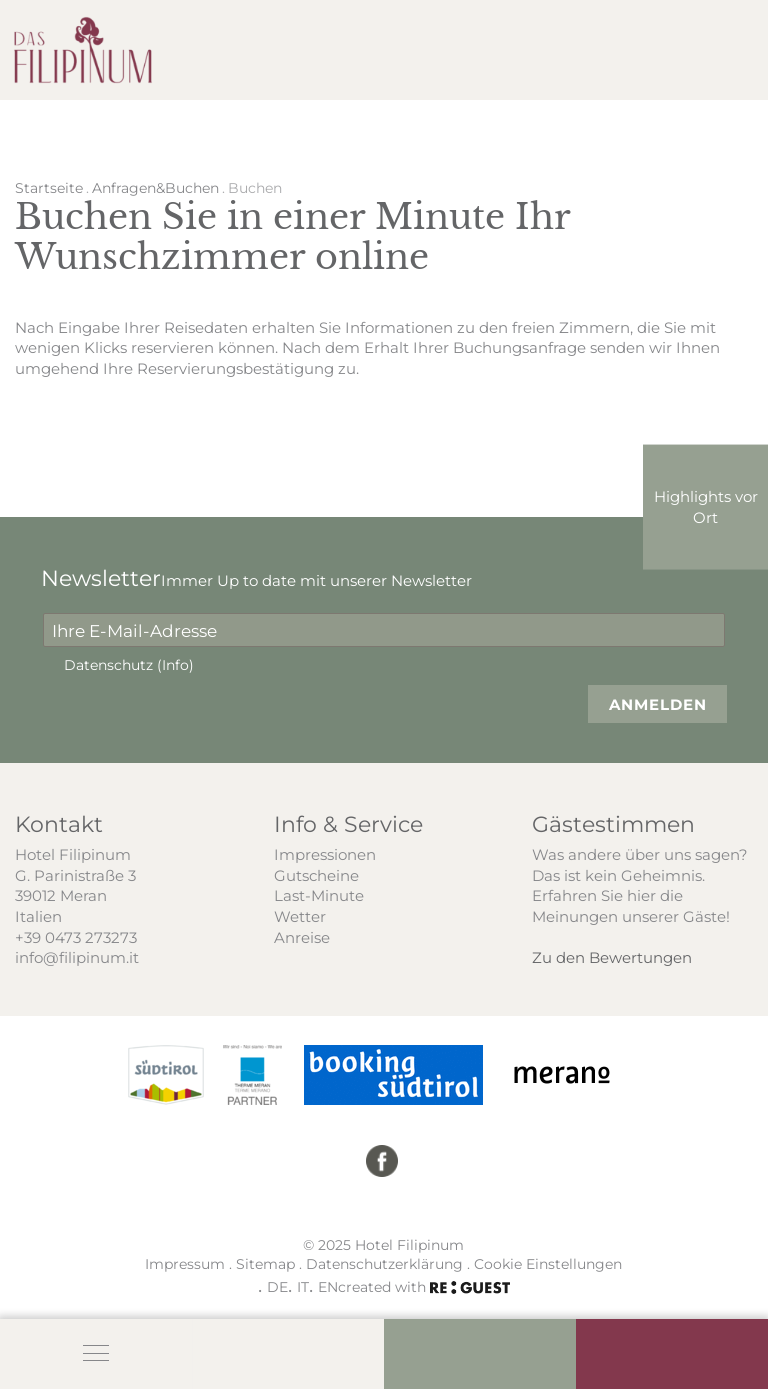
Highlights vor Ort (706, 506)
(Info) (175, 664)
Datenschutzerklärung (384, 1264)
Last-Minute (319, 895)
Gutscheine (316, 875)
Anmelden (658, 704)
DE (277, 1286)
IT (303, 1286)
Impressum (185, 1264)
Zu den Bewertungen (612, 957)
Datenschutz (129, 665)
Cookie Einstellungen (548, 1264)
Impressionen (325, 854)
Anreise (302, 937)
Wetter (300, 916)
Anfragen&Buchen (155, 188)
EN (328, 1286)
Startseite (49, 188)
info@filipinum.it (77, 957)
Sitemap (265, 1264)
